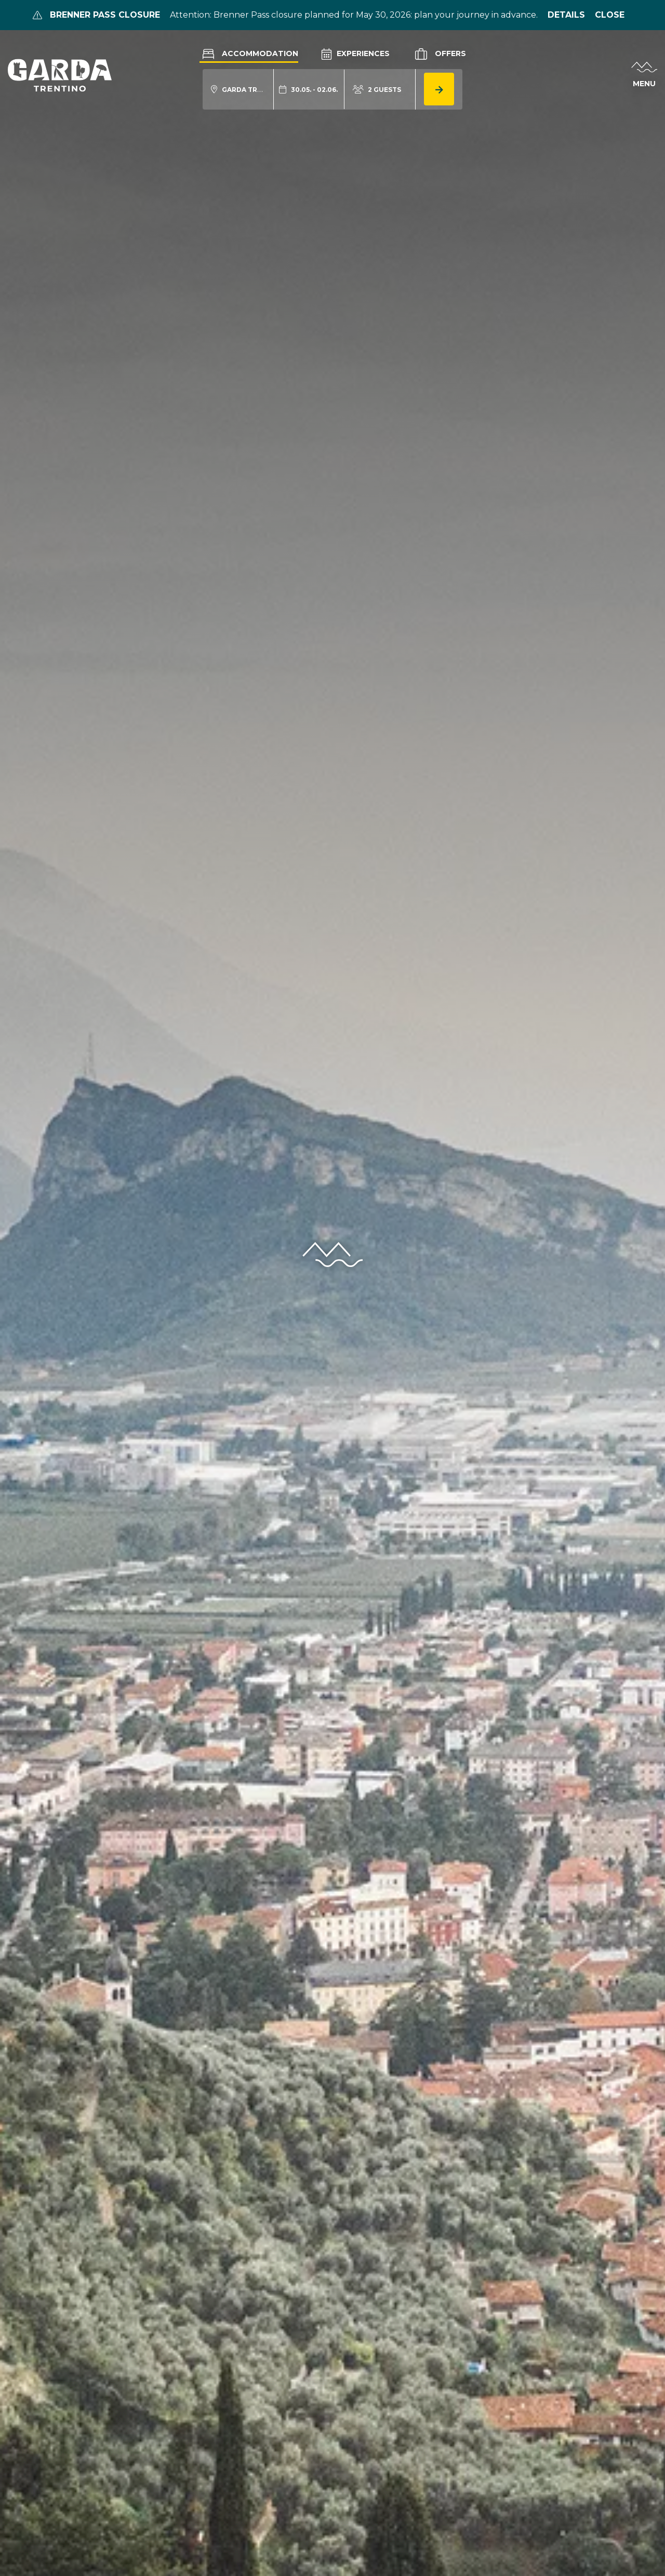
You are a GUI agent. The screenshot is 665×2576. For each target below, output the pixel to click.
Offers (439, 54)
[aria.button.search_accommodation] (439, 89)
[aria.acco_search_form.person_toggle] (377, 90)
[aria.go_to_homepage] (60, 74)
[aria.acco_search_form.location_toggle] (238, 90)
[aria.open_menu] (644, 75)
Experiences (355, 53)
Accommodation (249, 53)
